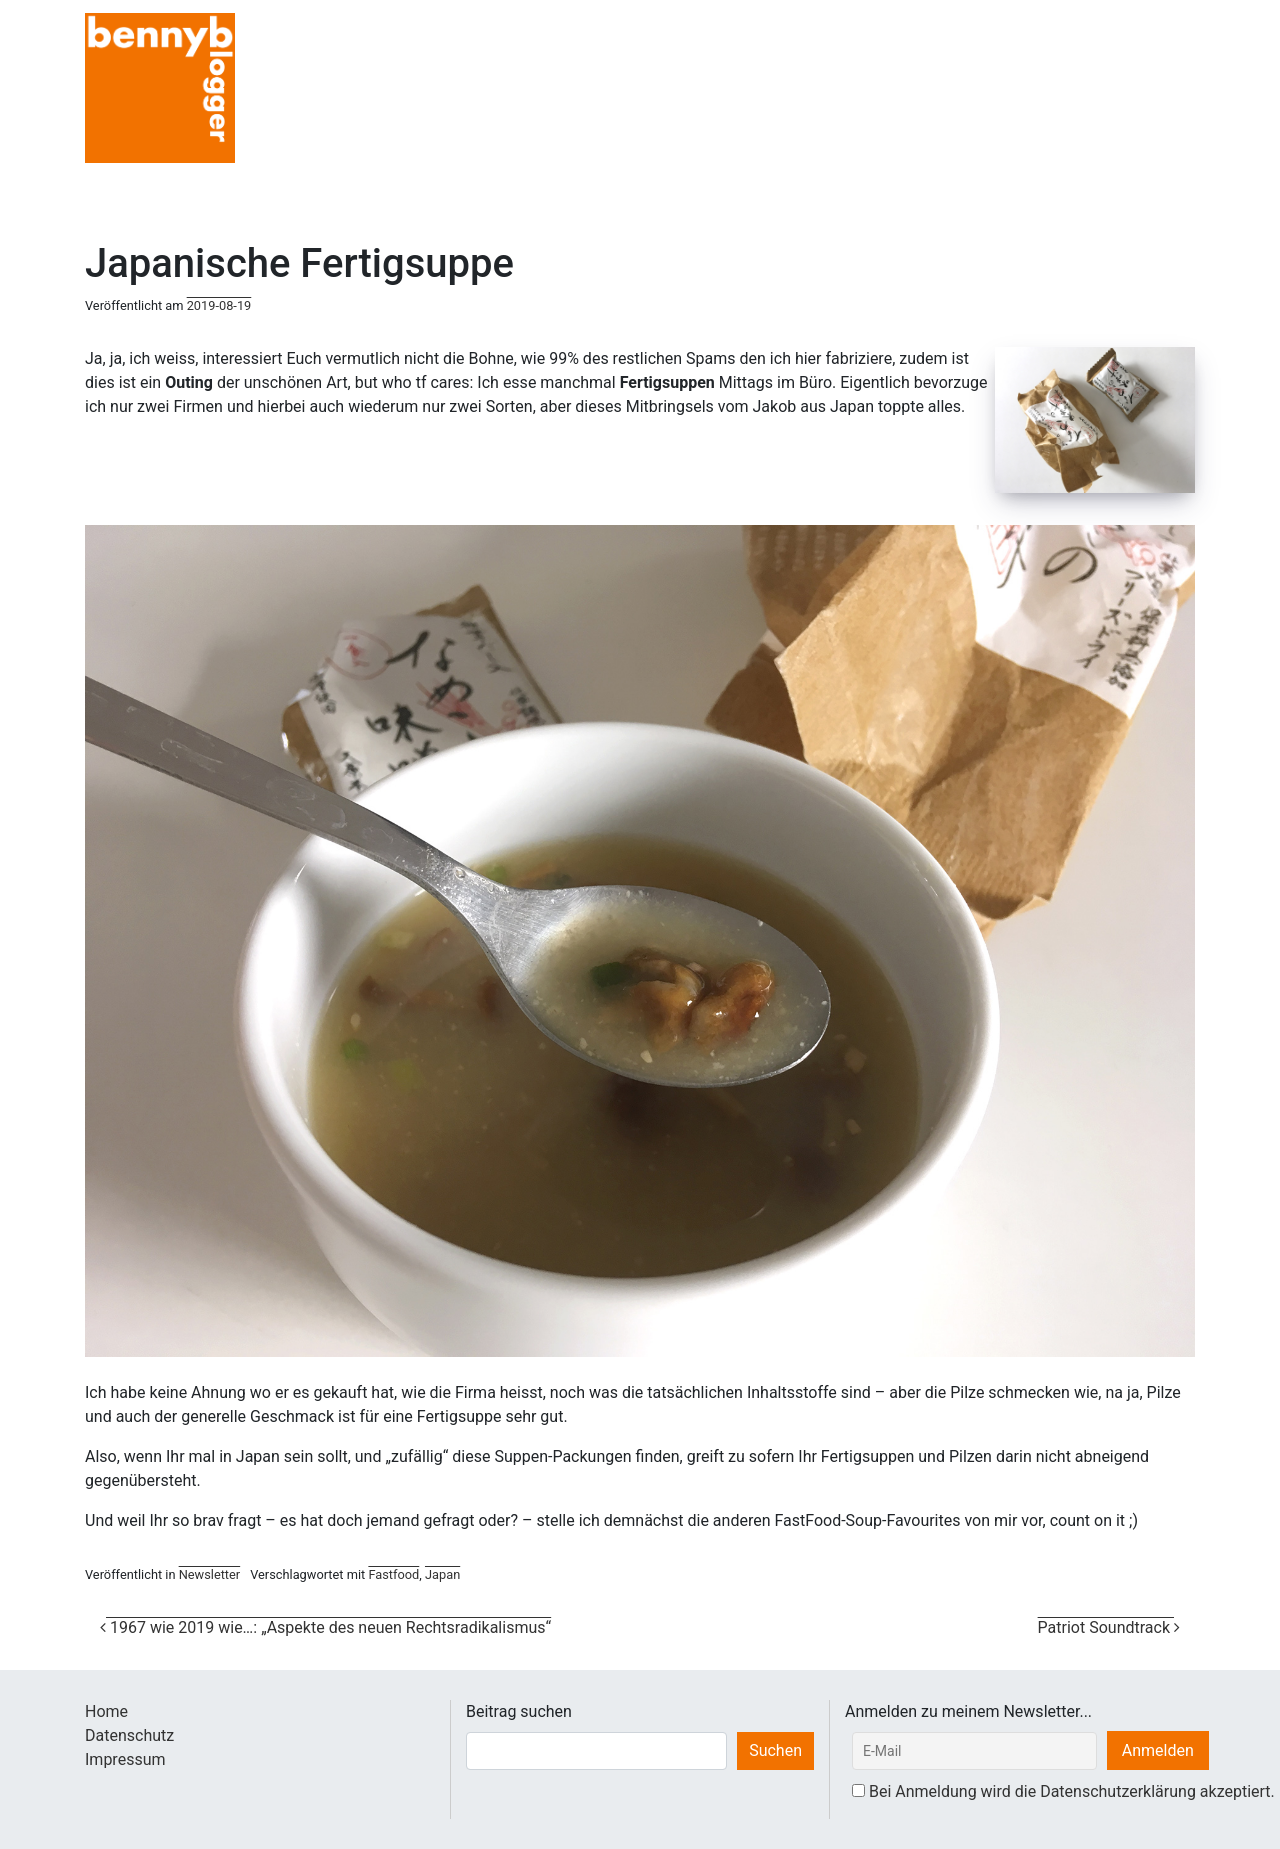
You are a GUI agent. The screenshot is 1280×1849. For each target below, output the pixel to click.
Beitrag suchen (519, 1711)
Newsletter (210, 1574)
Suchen (775, 1750)
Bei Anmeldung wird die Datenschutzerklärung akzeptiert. (1072, 1791)
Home (106, 1711)
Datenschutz (129, 1735)
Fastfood (393, 1574)
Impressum (125, 1759)
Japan (442, 1574)
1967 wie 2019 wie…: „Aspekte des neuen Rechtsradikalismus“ (325, 1627)
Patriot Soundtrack (1109, 1627)
